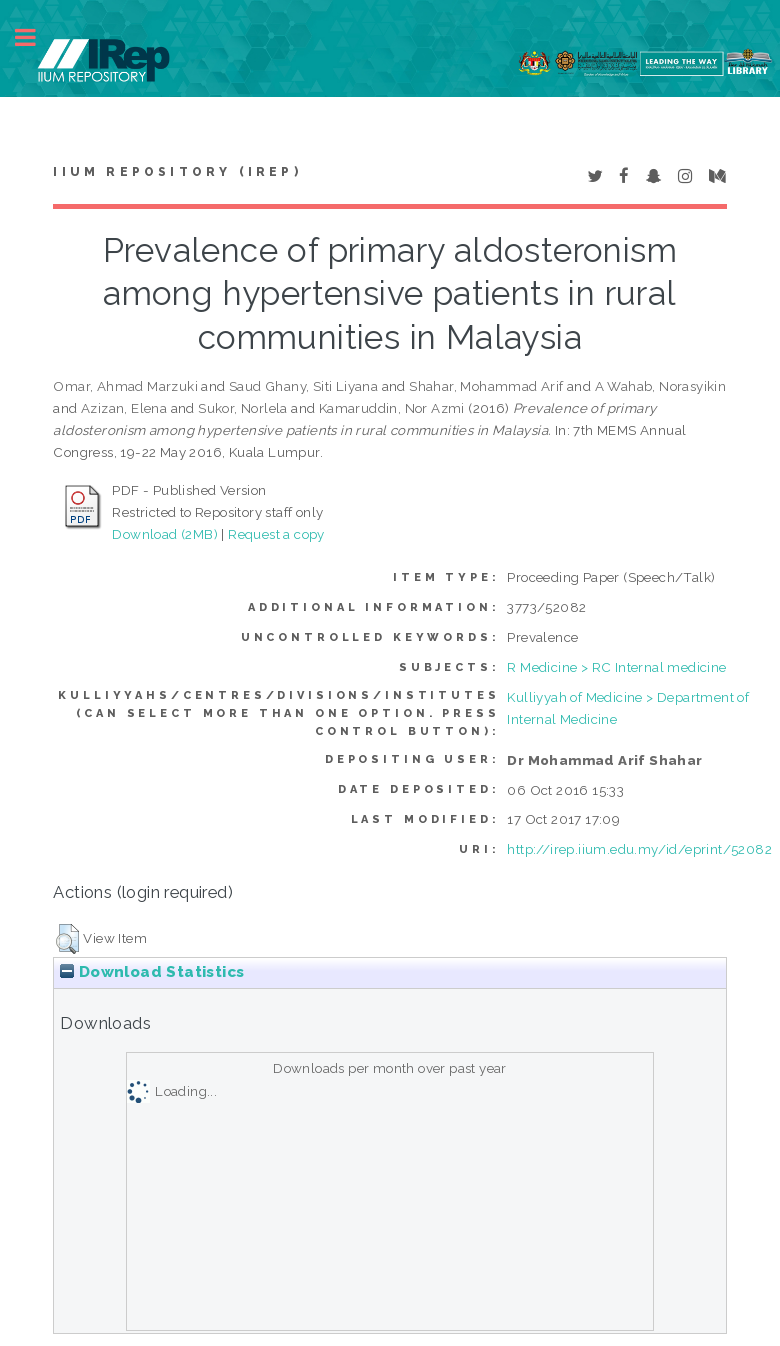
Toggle (36, 37)
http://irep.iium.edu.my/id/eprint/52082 (639, 849)
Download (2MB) (165, 534)
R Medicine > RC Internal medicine (616, 667)
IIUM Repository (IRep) (177, 172)
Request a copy (276, 534)
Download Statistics (152, 972)
